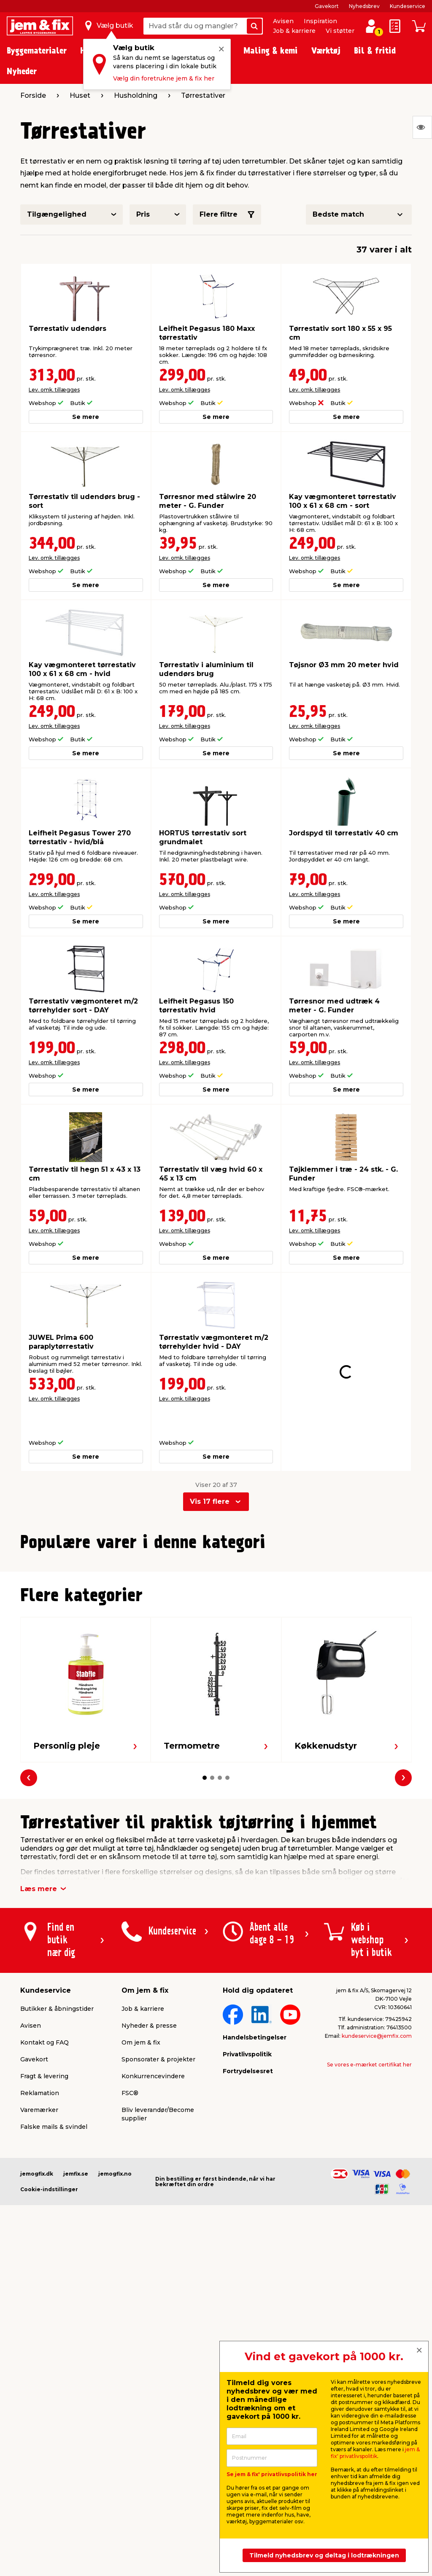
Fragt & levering (44, 2237)
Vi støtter (340, 31)
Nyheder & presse (149, 2186)
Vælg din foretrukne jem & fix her (163, 78)
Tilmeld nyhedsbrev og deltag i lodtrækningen (324, 2555)
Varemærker (39, 2271)
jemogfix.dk (36, 2334)
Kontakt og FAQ (44, 2203)
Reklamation (39, 2254)
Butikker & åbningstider (57, 2170)
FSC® (130, 2254)
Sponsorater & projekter (158, 2220)
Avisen (283, 21)
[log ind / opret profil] (371, 26)
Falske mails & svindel (53, 2288)
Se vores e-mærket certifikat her (369, 2225)
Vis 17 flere (210, 1471)
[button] (204, 1711)
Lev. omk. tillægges (54, 389)
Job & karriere (294, 31)
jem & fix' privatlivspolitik (375, 2452)
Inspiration (320, 21)
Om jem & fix (141, 2203)
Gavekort (327, 6)
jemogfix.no (115, 2334)
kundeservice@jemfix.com (377, 2197)
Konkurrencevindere (153, 2237)
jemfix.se (75, 2334)
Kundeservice (407, 6)
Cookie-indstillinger (49, 2350)
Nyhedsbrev (364, 6)
